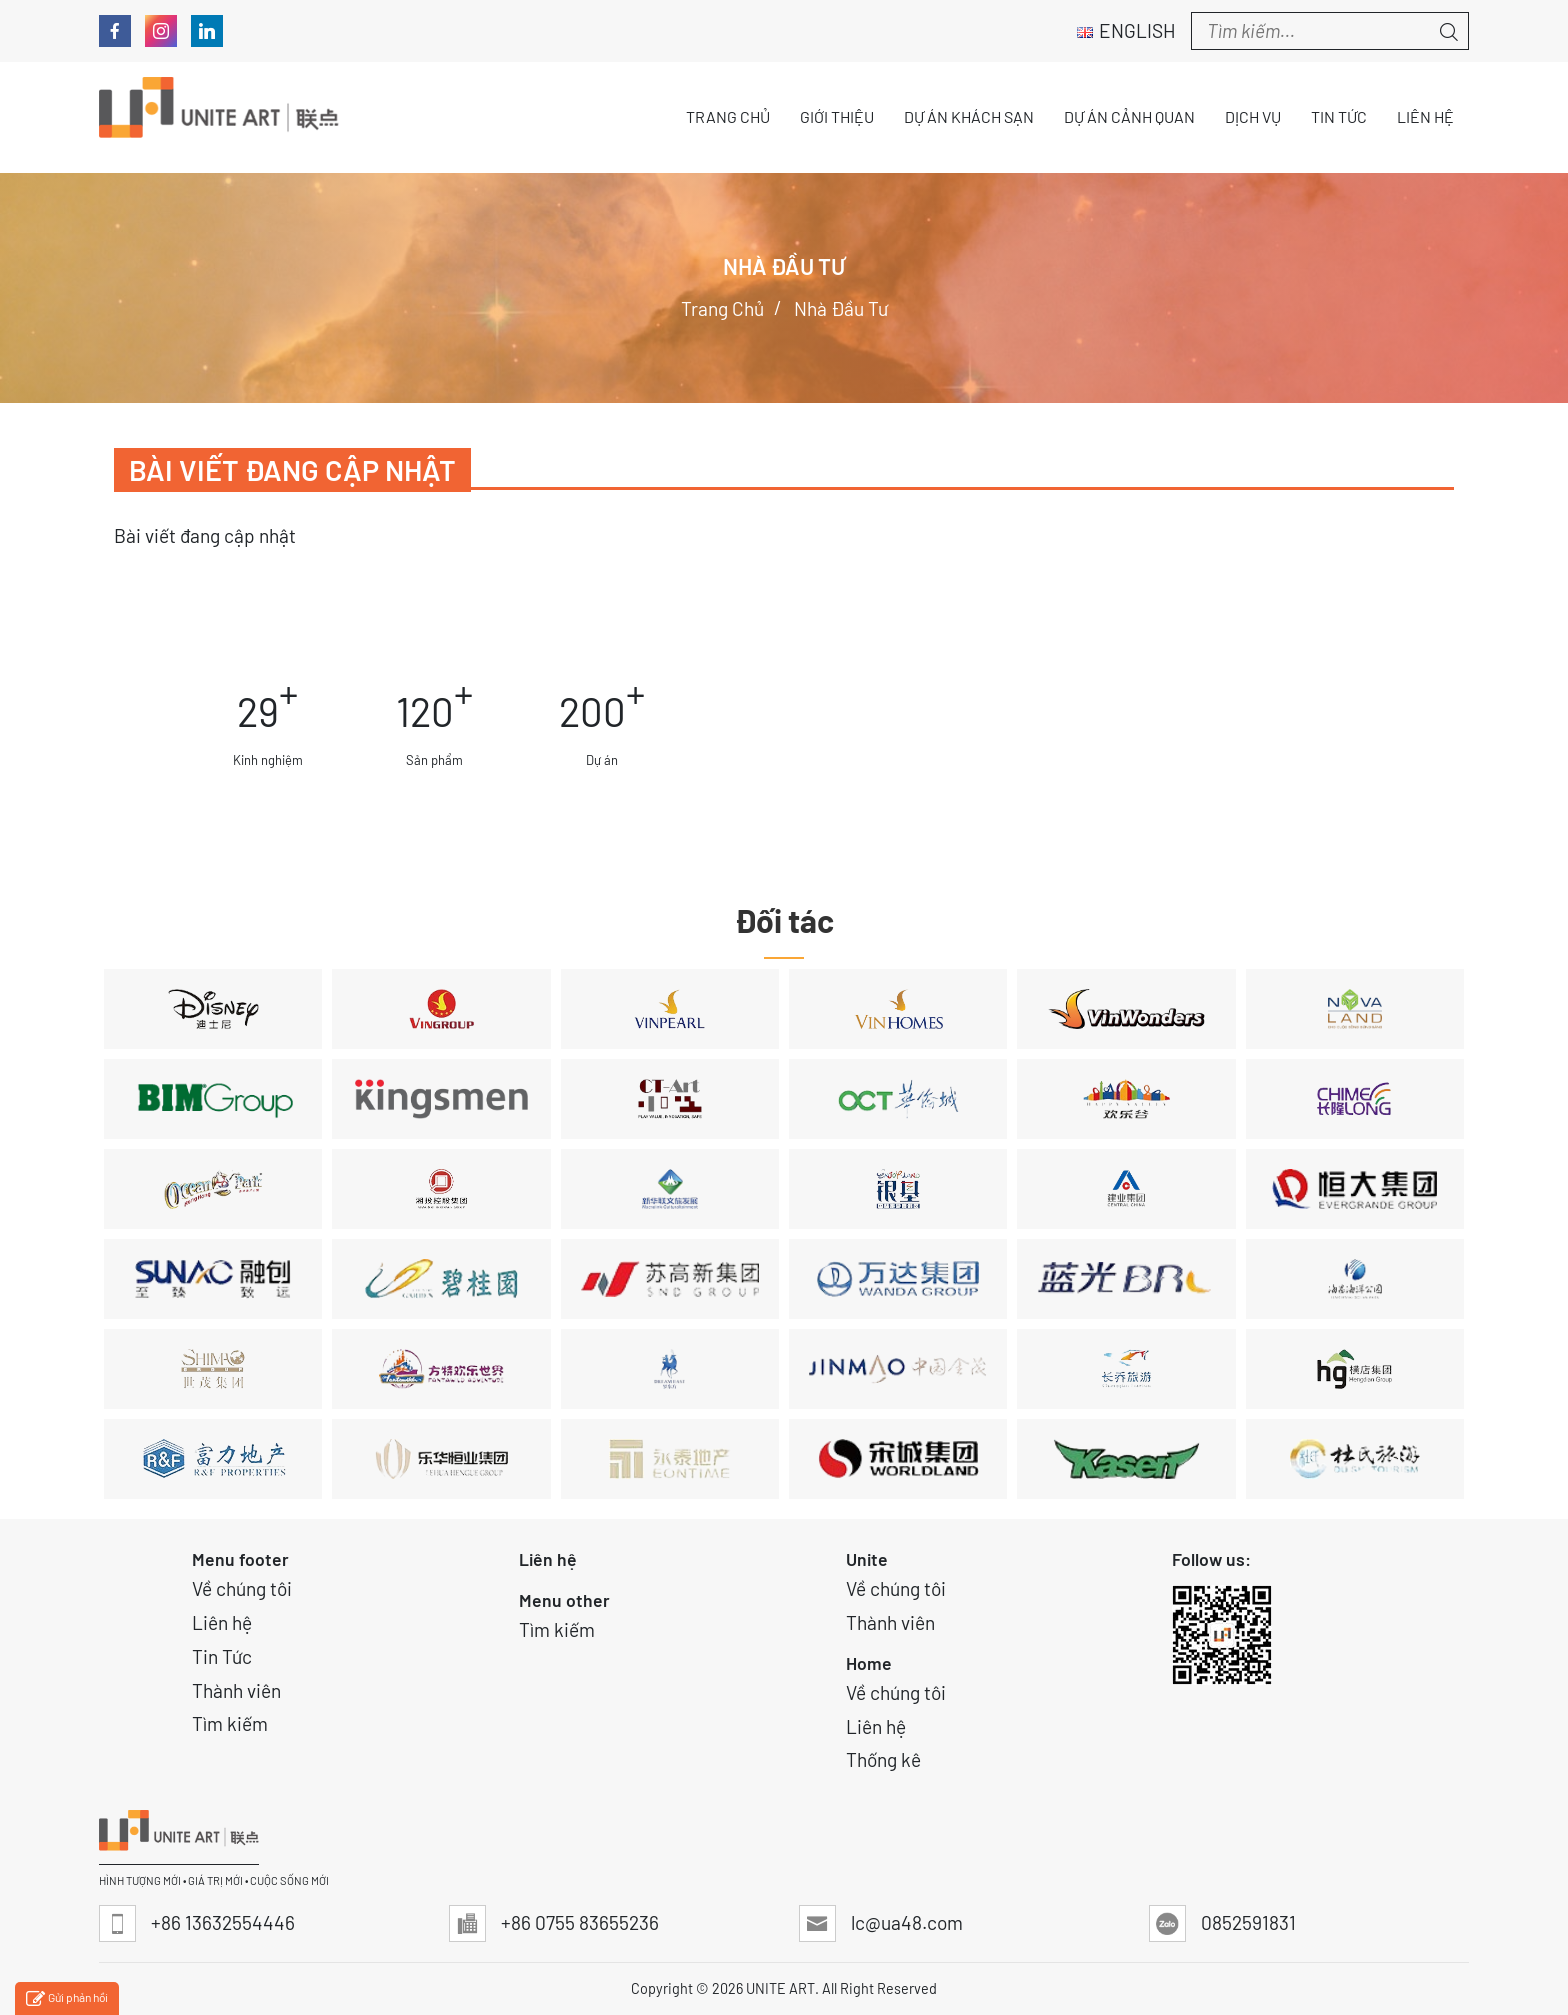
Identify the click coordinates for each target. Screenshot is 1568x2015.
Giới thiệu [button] (837, 116)
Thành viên (236, 1690)
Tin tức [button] (1339, 116)
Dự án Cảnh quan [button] (1129, 116)
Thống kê (883, 1759)
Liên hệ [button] (1425, 116)
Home (869, 1663)
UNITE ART (780, 1988)
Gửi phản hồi (67, 1999)
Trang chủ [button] (728, 116)
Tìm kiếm (230, 1723)
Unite (867, 1559)
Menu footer (240, 1559)
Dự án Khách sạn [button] (969, 116)
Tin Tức (222, 1656)
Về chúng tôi (242, 1588)
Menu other (564, 1600)
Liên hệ (222, 1622)
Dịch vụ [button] (1253, 116)
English (1126, 30)
